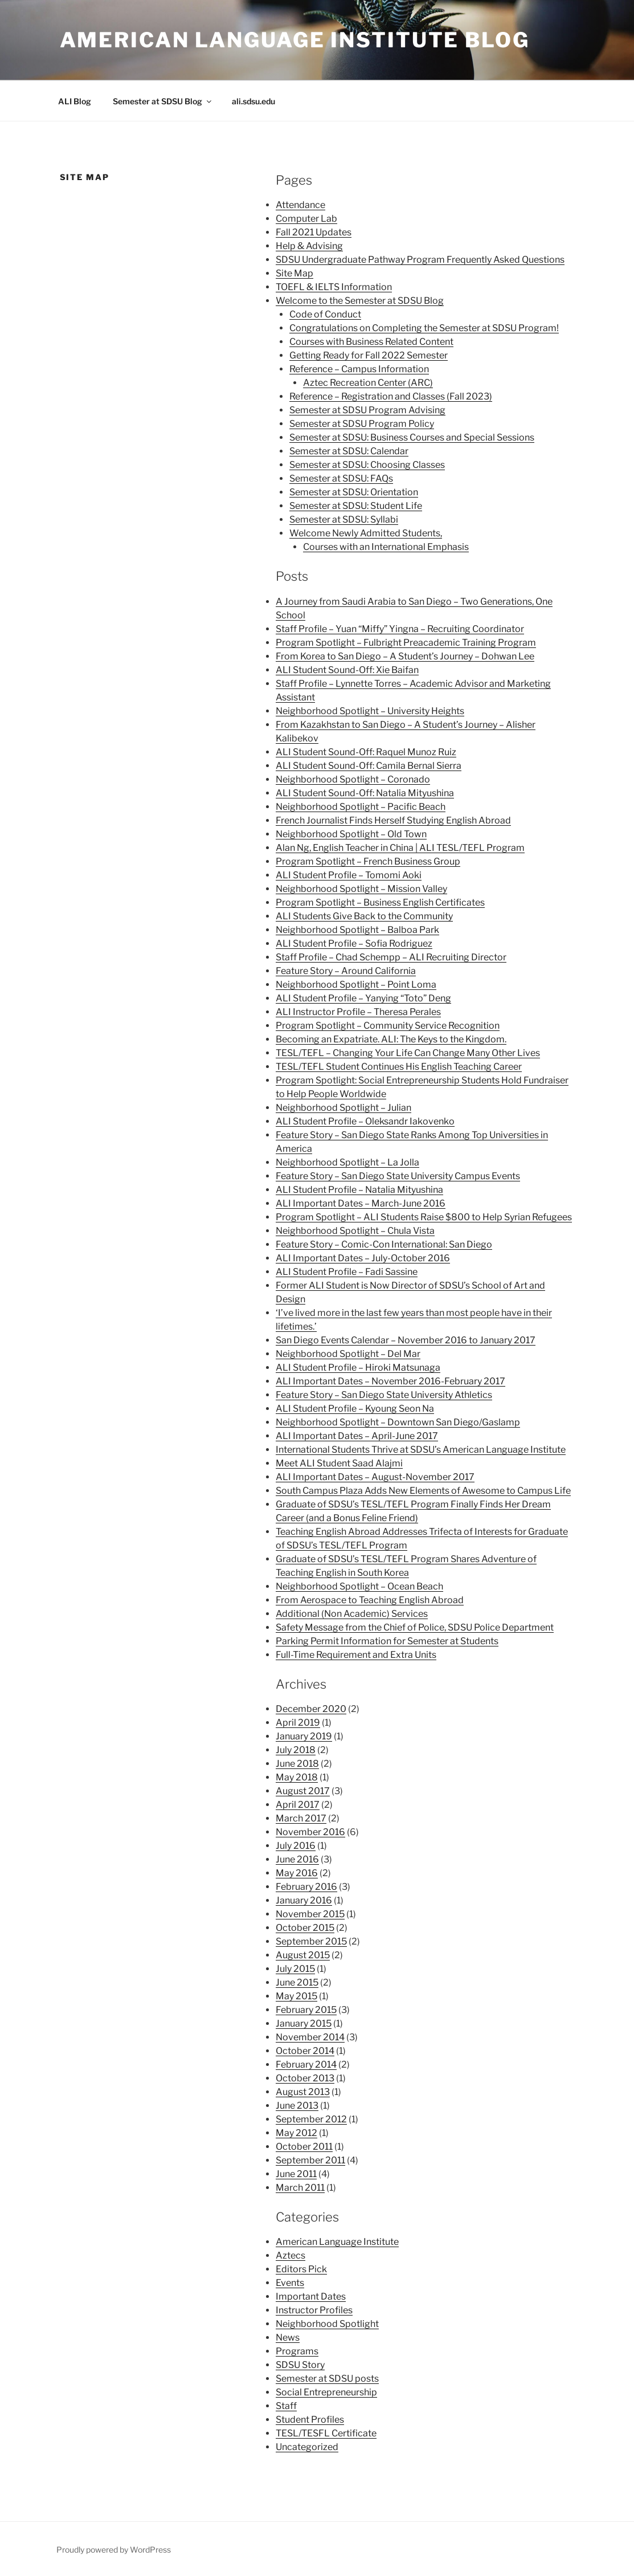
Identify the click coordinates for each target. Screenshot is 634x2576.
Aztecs (290, 2255)
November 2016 (310, 1832)
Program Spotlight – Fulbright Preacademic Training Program (406, 642)
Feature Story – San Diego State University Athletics (384, 1394)
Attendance (300, 204)
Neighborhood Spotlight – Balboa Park (357, 929)
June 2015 (297, 1982)
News (288, 2337)
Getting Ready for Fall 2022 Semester (368, 355)
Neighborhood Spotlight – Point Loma (356, 984)
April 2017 (298, 1804)
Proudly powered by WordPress (113, 2549)
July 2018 (296, 1749)
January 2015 (304, 2023)
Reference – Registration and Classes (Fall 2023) (390, 396)
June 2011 (296, 2174)
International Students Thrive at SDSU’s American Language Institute (421, 1449)
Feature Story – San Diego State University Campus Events (398, 1176)
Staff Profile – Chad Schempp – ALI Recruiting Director (391, 957)
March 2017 (301, 1818)
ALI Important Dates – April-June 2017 (357, 1435)
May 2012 (296, 2132)
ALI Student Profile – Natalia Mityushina (359, 1189)
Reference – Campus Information (359, 369)
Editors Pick (301, 2269)
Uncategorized (307, 2447)
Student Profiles (310, 2419)
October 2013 (305, 2078)
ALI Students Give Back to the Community (364, 916)
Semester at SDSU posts (327, 2378)
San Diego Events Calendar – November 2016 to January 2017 (405, 1340)
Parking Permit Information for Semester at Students (387, 1641)
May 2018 (297, 1777)
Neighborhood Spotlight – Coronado (353, 779)
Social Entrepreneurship (326, 2392)
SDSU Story (300, 2364)
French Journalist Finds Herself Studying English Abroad (393, 820)
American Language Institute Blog (295, 39)
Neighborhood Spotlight (327, 2323)
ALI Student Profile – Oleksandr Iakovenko (365, 1121)
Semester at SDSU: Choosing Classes (367, 464)
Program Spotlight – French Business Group (368, 861)
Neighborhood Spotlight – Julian (343, 1107)
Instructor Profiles (314, 2310)
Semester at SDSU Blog (163, 101)
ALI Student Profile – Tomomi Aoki (349, 875)
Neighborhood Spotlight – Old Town (351, 834)
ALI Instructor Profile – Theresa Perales (358, 1011)
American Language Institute (337, 2241)
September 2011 (310, 2160)
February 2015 (306, 2009)
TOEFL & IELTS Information (334, 287)
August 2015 (303, 1955)
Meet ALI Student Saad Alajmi (339, 1463)
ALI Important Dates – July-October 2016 (363, 1258)
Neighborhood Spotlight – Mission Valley (361, 888)
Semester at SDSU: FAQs (341, 478)
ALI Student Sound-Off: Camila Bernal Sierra (368, 765)
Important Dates (311, 2296)
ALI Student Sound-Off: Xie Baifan (347, 670)
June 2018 (297, 1763)
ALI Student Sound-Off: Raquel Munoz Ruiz (366, 752)
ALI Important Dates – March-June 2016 (360, 1203)
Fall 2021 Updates (313, 232)
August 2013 (303, 2091)
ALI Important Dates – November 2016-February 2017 (390, 1381)
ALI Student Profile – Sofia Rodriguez (354, 943)
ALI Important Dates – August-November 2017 (375, 1477)
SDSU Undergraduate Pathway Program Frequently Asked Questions (420, 259)
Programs (297, 2351)
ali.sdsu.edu (253, 101)
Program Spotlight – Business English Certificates (380, 902)
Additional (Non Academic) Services (352, 1613)
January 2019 (304, 1736)
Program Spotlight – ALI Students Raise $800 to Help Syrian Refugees (424, 1217)
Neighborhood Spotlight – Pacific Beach (360, 806)
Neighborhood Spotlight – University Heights (370, 711)
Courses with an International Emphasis (386, 546)
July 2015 (295, 1968)
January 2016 (304, 1900)
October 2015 (305, 1927)
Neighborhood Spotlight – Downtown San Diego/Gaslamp (398, 1422)
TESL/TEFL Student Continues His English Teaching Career (399, 1066)
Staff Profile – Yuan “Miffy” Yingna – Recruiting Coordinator (400, 628)
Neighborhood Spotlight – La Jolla (347, 1162)
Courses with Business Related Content (371, 341)
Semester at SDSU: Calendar (348, 451)
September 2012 (311, 2119)
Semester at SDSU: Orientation (353, 492)
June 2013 (297, 2105)
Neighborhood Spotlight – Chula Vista (355, 1230)
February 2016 (306, 1886)
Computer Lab (306, 218)
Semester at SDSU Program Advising (367, 410)
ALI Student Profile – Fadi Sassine (347, 1271)
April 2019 (298, 1722)
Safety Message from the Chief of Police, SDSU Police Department (415, 1627)
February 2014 (306, 2064)
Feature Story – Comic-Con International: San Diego (384, 1244)
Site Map (294, 273)
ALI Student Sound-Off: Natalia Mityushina (365, 793)
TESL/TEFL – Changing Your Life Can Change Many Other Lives (408, 1052)
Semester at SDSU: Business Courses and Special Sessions (411, 437)
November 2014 (310, 2037)
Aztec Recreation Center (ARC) (368, 382)
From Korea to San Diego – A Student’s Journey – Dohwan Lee (405, 656)
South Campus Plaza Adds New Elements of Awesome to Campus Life (423, 1490)
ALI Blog (74, 101)
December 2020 (311, 1708)
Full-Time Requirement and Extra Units (356, 1654)
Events (290, 2282)
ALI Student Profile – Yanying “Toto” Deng (363, 998)
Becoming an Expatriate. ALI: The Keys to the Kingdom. (391, 1039)
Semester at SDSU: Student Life (355, 505)
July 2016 (296, 1845)
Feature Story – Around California (346, 970)
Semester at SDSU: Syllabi (343, 519)
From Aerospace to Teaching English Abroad (370, 1600)
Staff (286, 2405)
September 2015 (311, 1941)
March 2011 (300, 2187)
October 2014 (305, 2050)
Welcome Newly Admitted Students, (365, 533)
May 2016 (297, 1873)
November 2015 (310, 1914)
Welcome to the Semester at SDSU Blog (360, 300)
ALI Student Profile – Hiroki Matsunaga (358, 1367)
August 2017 (303, 1791)
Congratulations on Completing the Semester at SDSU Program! (424, 328)
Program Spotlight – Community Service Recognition (388, 1025)
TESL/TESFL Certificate (326, 2433)
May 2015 (296, 1996)
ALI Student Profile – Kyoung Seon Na (355, 1408)
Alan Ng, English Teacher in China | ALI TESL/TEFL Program (400, 847)
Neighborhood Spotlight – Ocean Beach (359, 1586)
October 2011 (304, 2146)
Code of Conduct (325, 314)
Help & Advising (309, 246)
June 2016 (297, 1859)
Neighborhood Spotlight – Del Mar (348, 1353)
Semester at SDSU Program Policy (361, 423)
